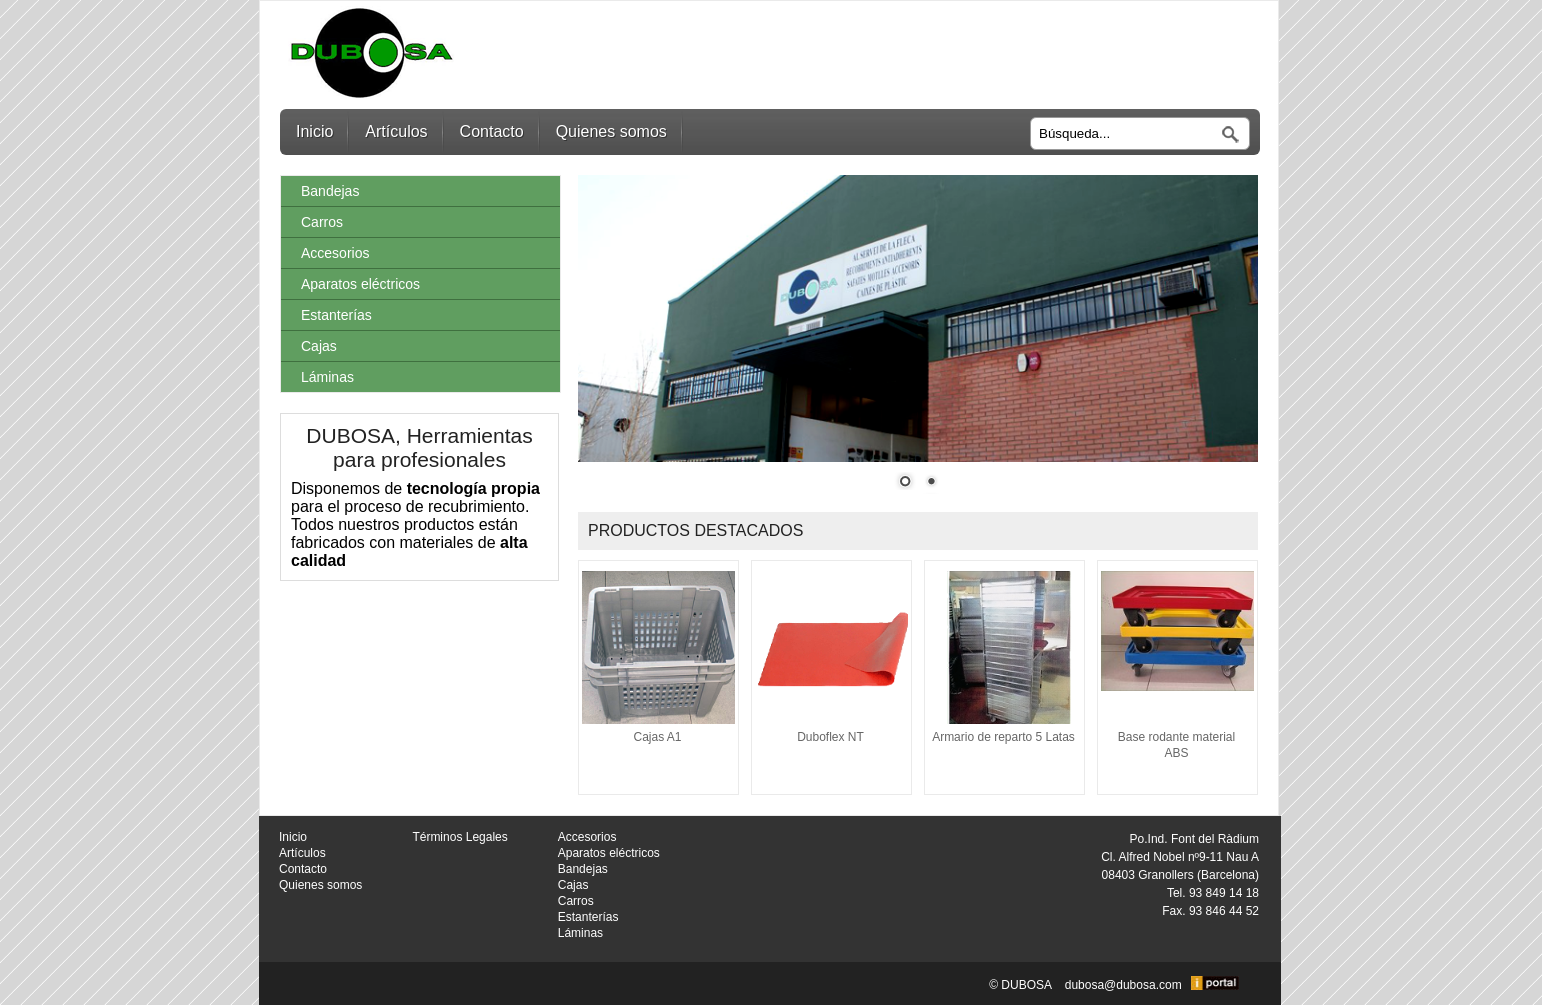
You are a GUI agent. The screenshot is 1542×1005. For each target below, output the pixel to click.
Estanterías (336, 315)
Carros (322, 222)
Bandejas (330, 191)
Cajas (319, 346)
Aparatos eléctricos (360, 284)
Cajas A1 (657, 737)
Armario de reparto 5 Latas (1003, 737)
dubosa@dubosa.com (1123, 986)
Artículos (396, 131)
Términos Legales (459, 837)
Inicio (314, 131)
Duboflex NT (830, 737)
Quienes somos (611, 131)
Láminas (327, 377)
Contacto (492, 131)
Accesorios (335, 253)
